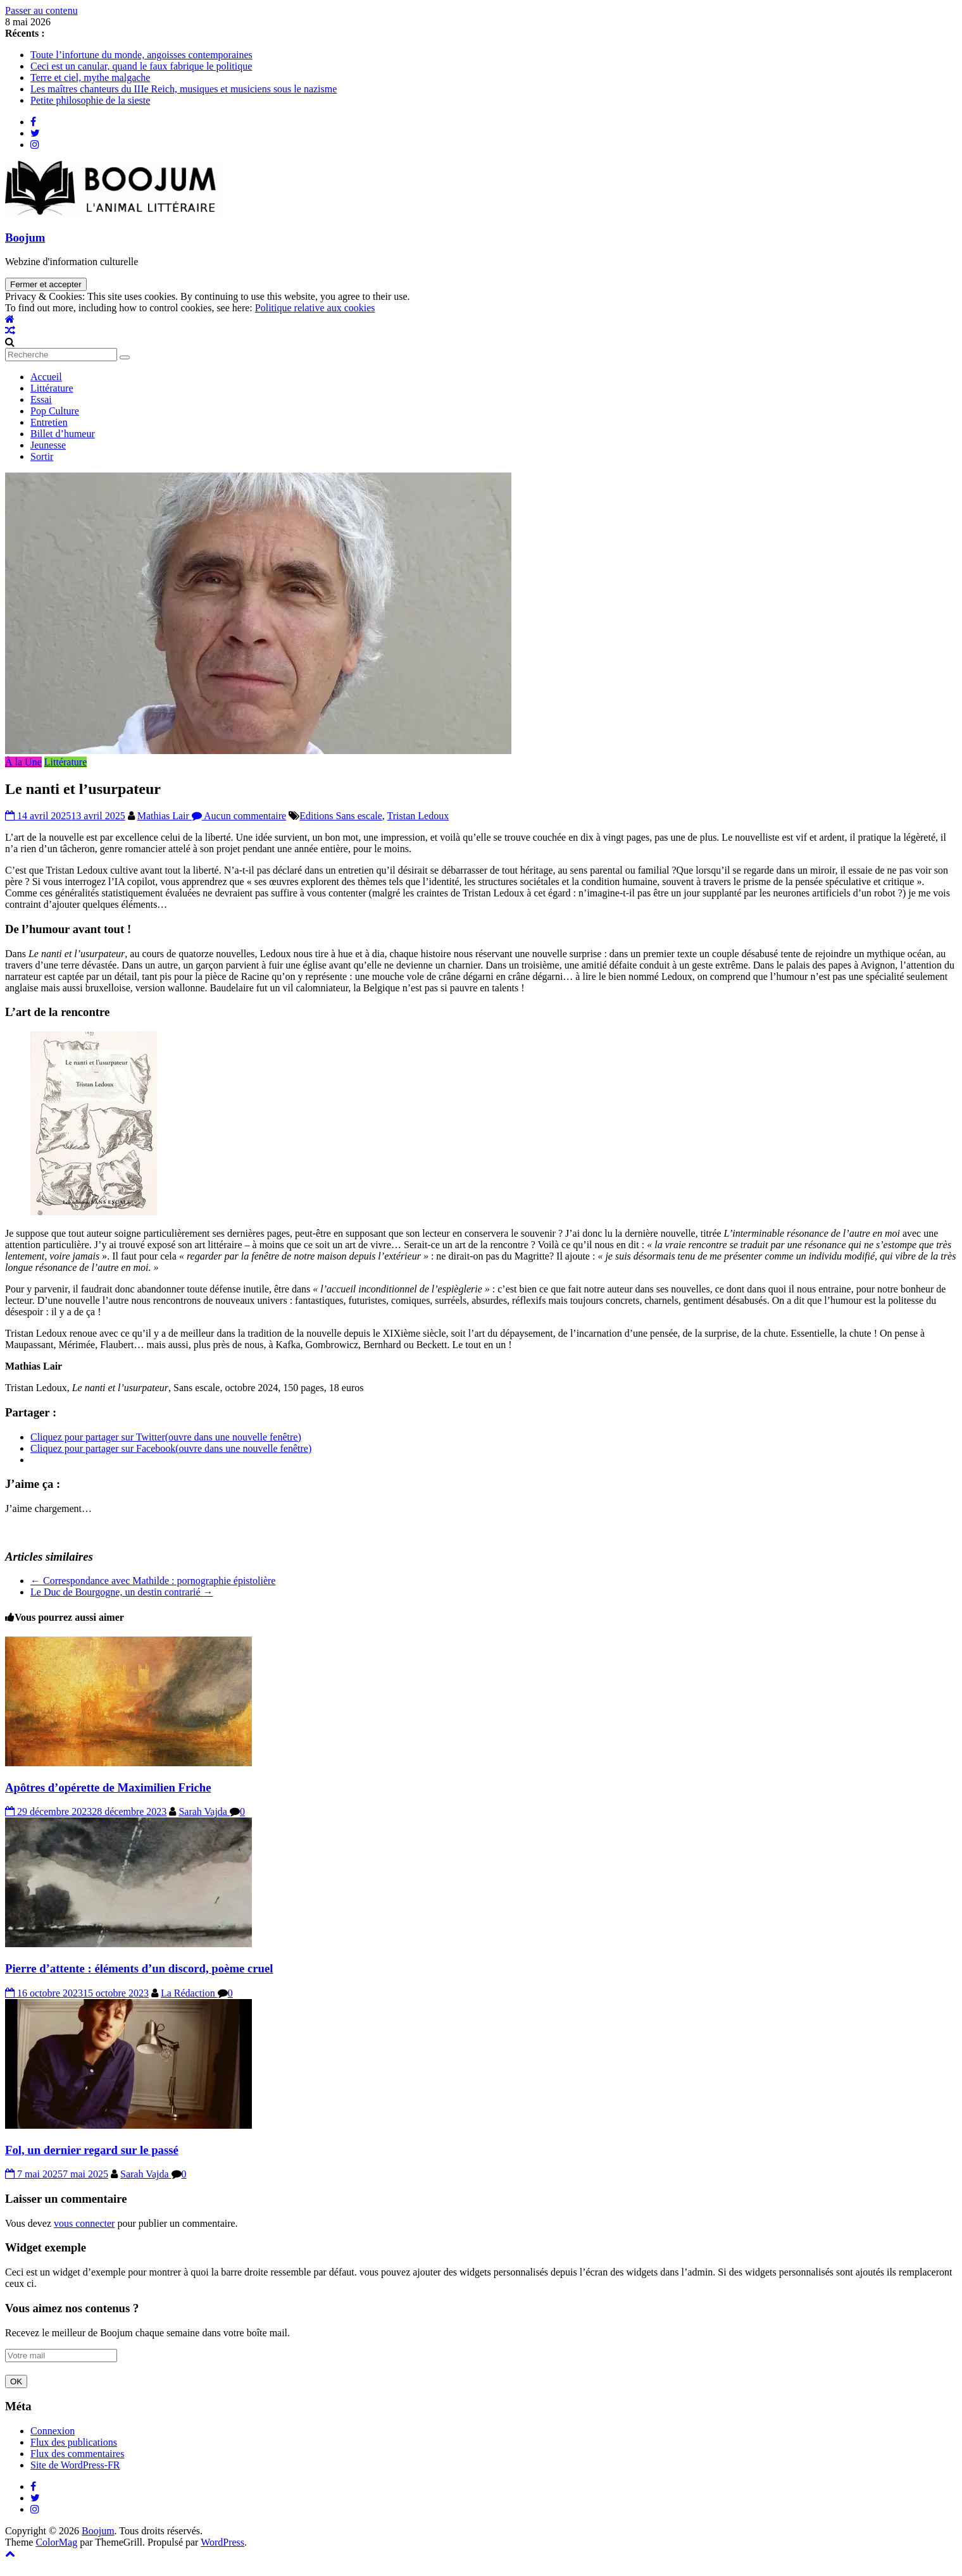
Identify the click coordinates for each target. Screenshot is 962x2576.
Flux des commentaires (77, 2453)
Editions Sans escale (340, 815)
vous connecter (84, 2223)
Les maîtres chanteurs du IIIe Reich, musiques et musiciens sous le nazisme (183, 89)
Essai (41, 399)
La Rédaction (189, 1993)
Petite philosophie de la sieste (90, 100)
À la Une (23, 762)
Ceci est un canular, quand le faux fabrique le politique (141, 66)
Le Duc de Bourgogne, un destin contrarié (121, 1592)
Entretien (49, 422)
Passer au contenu (41, 10)
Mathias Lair (164, 815)
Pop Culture (54, 411)
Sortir (41, 456)
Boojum (25, 237)
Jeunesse (48, 445)
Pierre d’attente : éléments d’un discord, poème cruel (139, 1968)
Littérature (51, 388)
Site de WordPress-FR (75, 2465)
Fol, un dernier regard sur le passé (91, 2150)
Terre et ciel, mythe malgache (90, 77)
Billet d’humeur (62, 433)
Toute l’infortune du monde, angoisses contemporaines (141, 54)
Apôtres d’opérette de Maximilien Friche (108, 1787)
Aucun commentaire (239, 815)
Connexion (52, 2430)
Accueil (46, 376)
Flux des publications (73, 2442)
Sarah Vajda (204, 1811)
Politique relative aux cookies (315, 307)
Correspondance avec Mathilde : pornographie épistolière (152, 1580)
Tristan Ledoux (418, 815)
